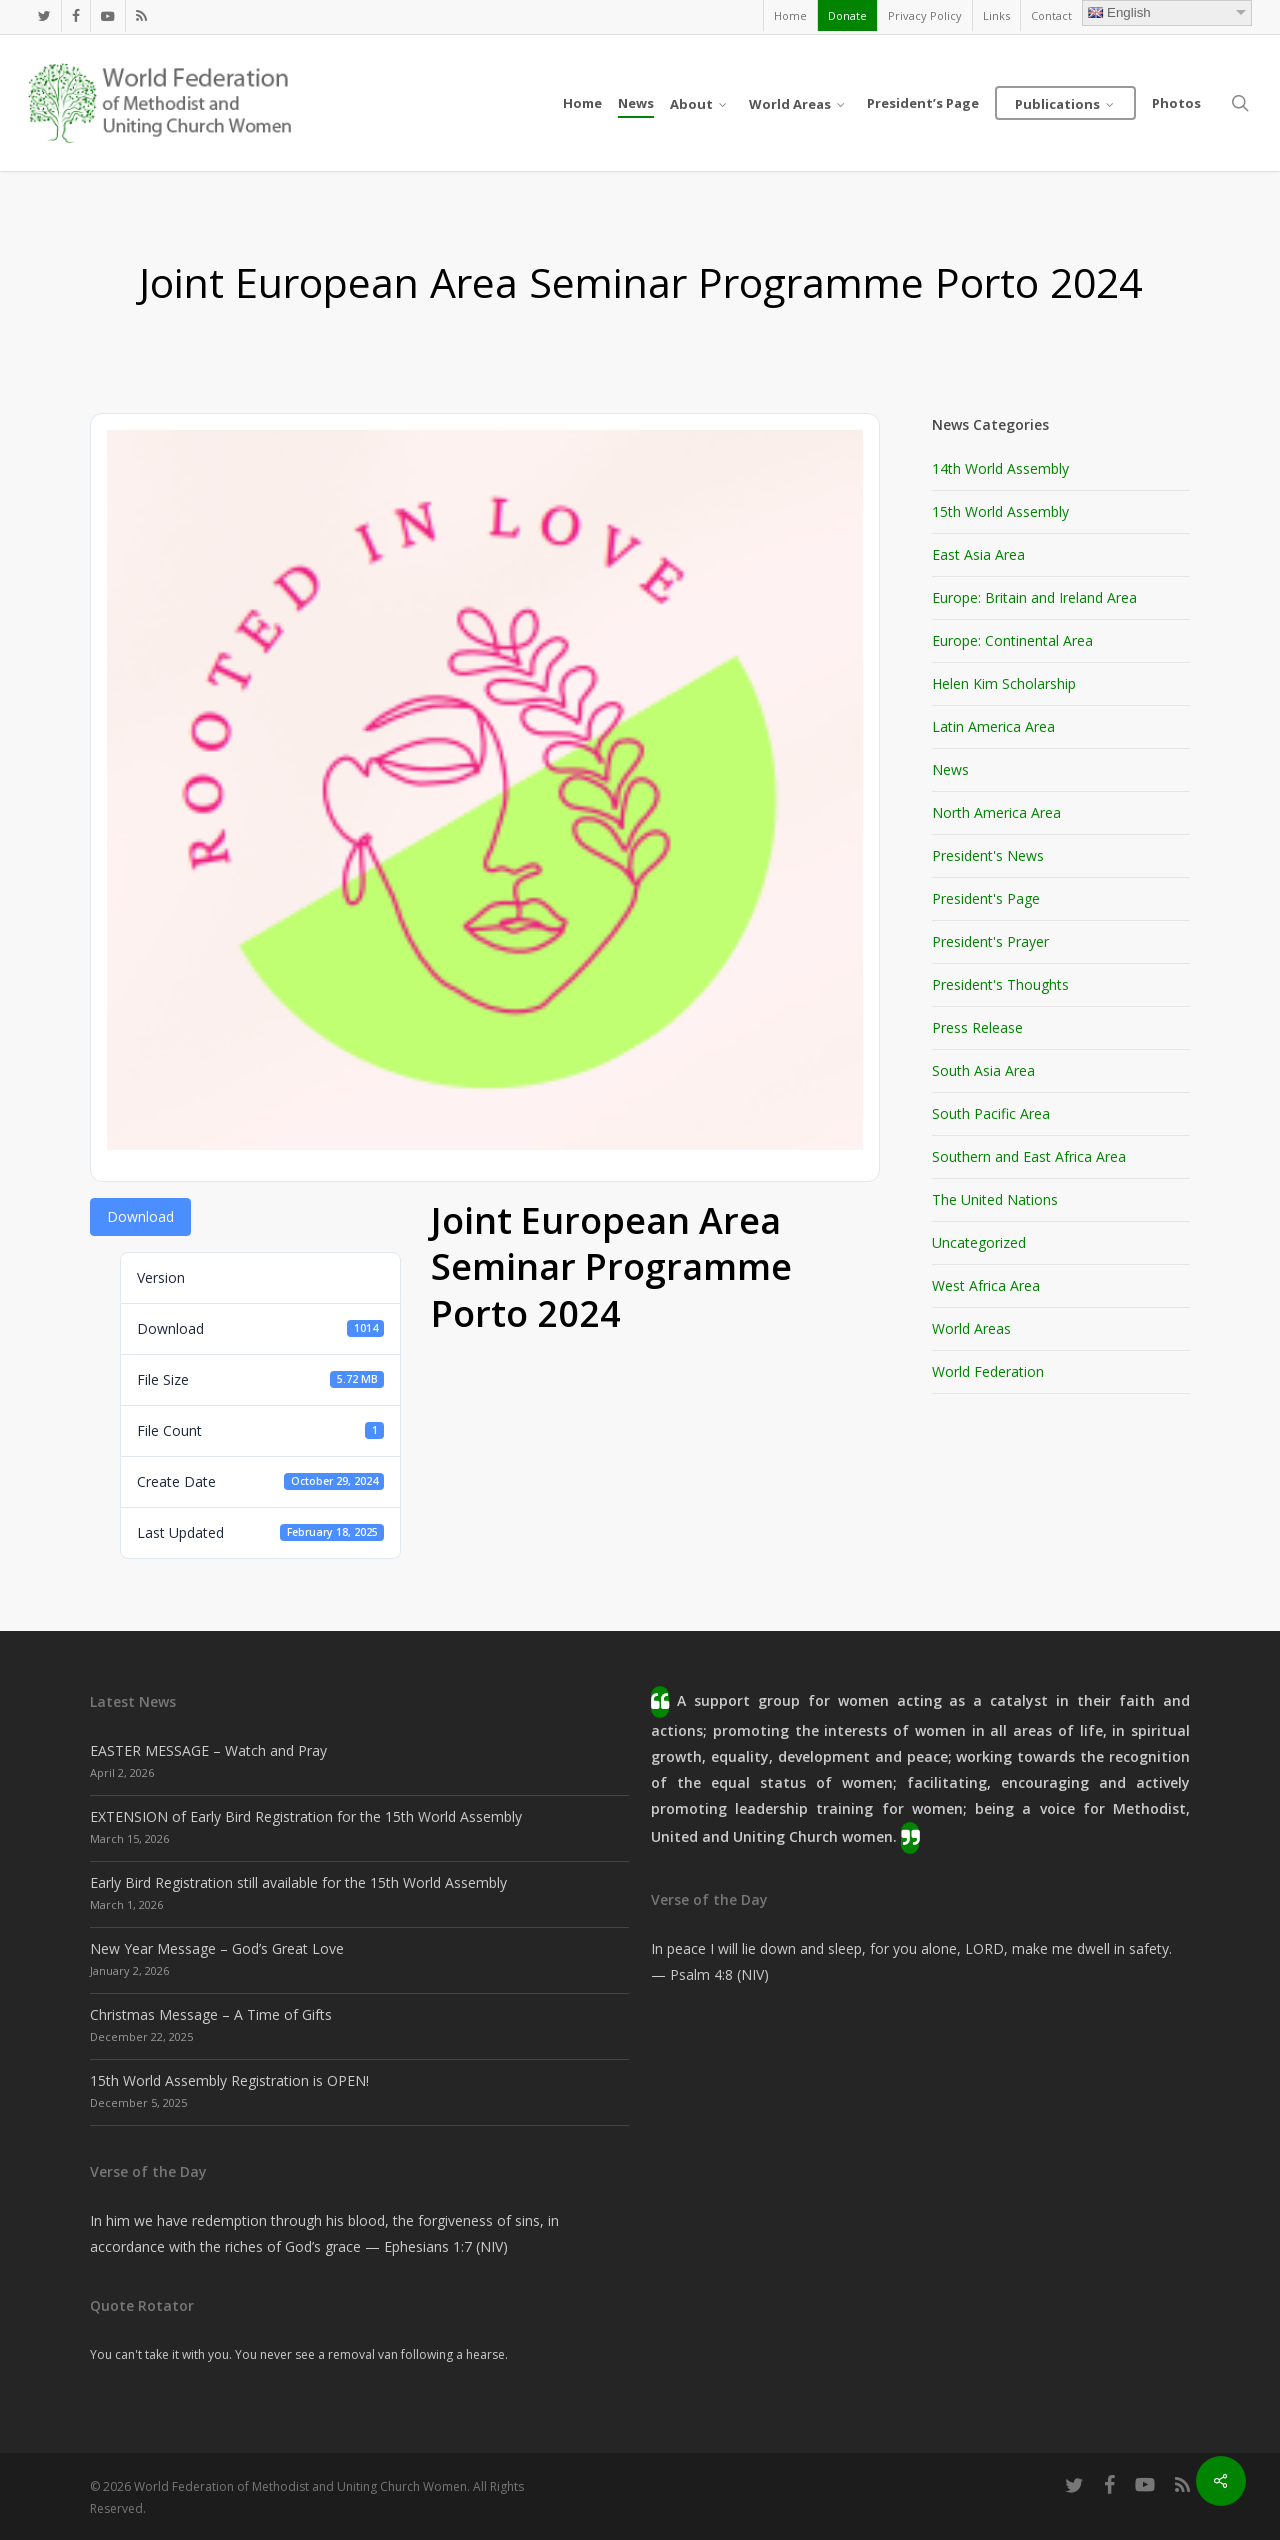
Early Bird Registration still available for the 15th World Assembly (298, 1882)
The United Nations (995, 1199)
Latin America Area (993, 726)
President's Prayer (990, 941)
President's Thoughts (1000, 984)
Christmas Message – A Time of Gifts (211, 2014)
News (950, 769)
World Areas (971, 1328)
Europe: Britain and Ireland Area (1034, 597)
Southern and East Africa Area (1029, 1156)
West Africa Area (986, 1285)
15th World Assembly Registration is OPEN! (229, 2080)
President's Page (986, 898)
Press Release (977, 1027)
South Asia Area (983, 1070)
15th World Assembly (1000, 511)
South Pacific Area (991, 1113)
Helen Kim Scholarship (1004, 683)
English (1119, 12)
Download (140, 1216)
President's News (988, 855)
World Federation (988, 1371)
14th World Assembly (1000, 468)
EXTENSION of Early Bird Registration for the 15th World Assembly (306, 1816)
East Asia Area (978, 554)
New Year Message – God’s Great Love (217, 1948)
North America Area (996, 812)
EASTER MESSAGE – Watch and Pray (208, 1750)
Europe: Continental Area (1012, 640)
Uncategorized (979, 1242)
